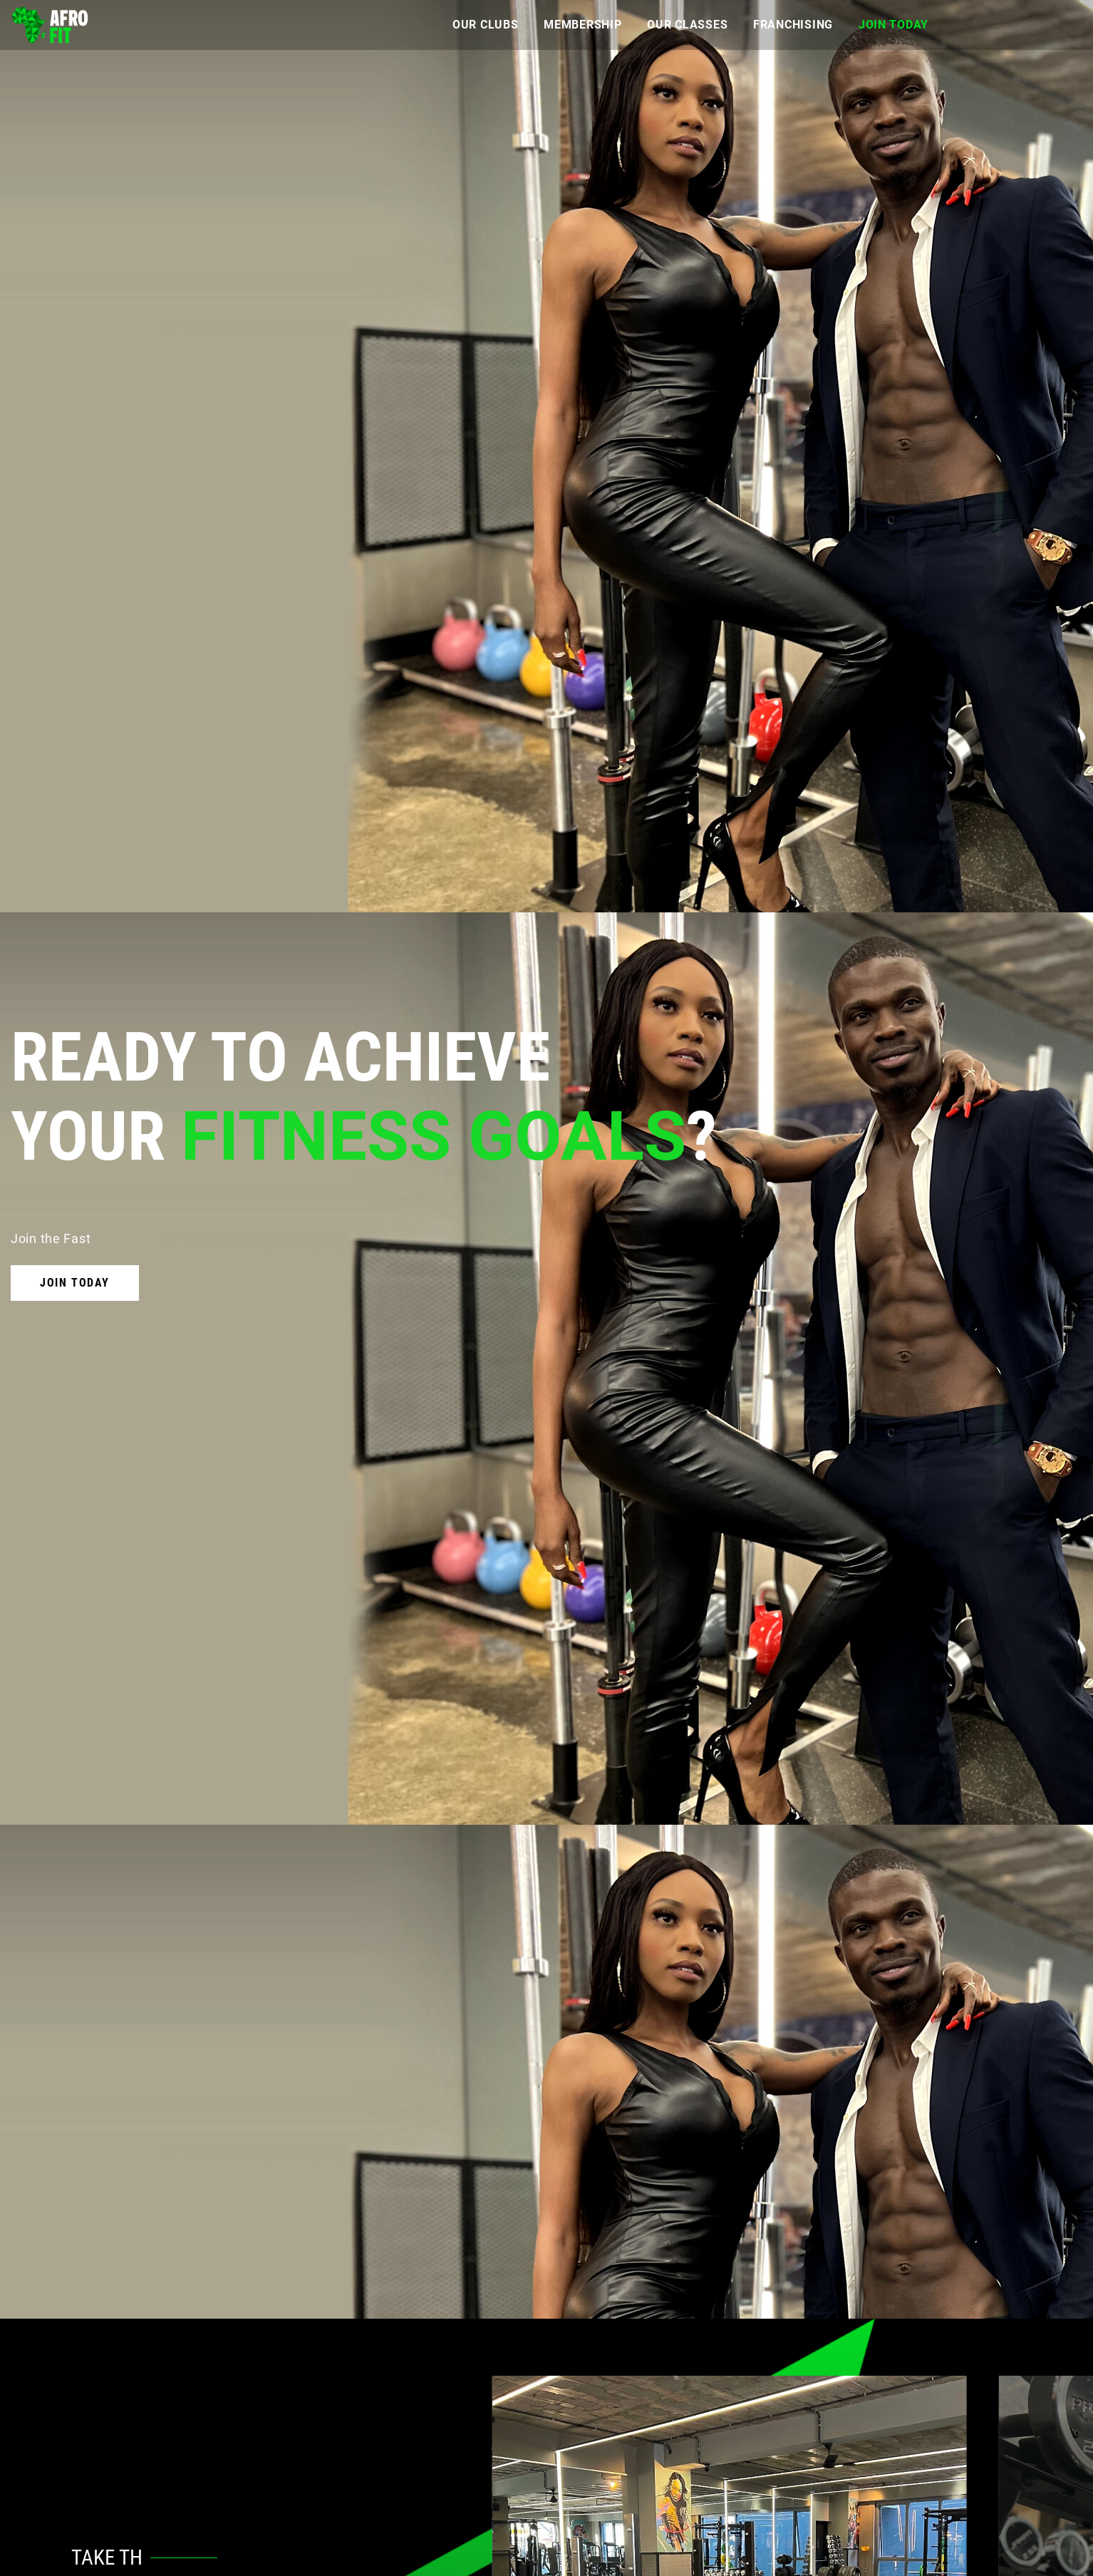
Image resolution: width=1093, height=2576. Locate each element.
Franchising (793, 24)
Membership (582, 24)
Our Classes (687, 24)
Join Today (893, 24)
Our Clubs (485, 24)
